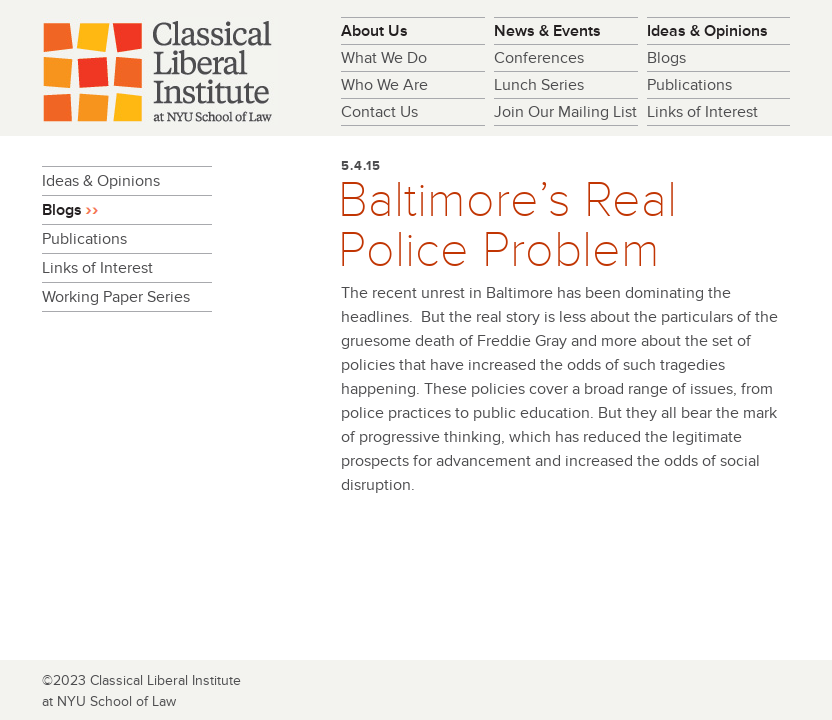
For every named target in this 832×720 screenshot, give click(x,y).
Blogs (666, 58)
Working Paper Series (116, 297)
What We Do (384, 58)
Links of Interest (702, 112)
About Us (374, 31)
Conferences (539, 58)
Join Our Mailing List (565, 112)
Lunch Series (539, 85)
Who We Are (384, 85)
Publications (689, 85)
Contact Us (379, 112)
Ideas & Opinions (707, 31)
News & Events (547, 31)
